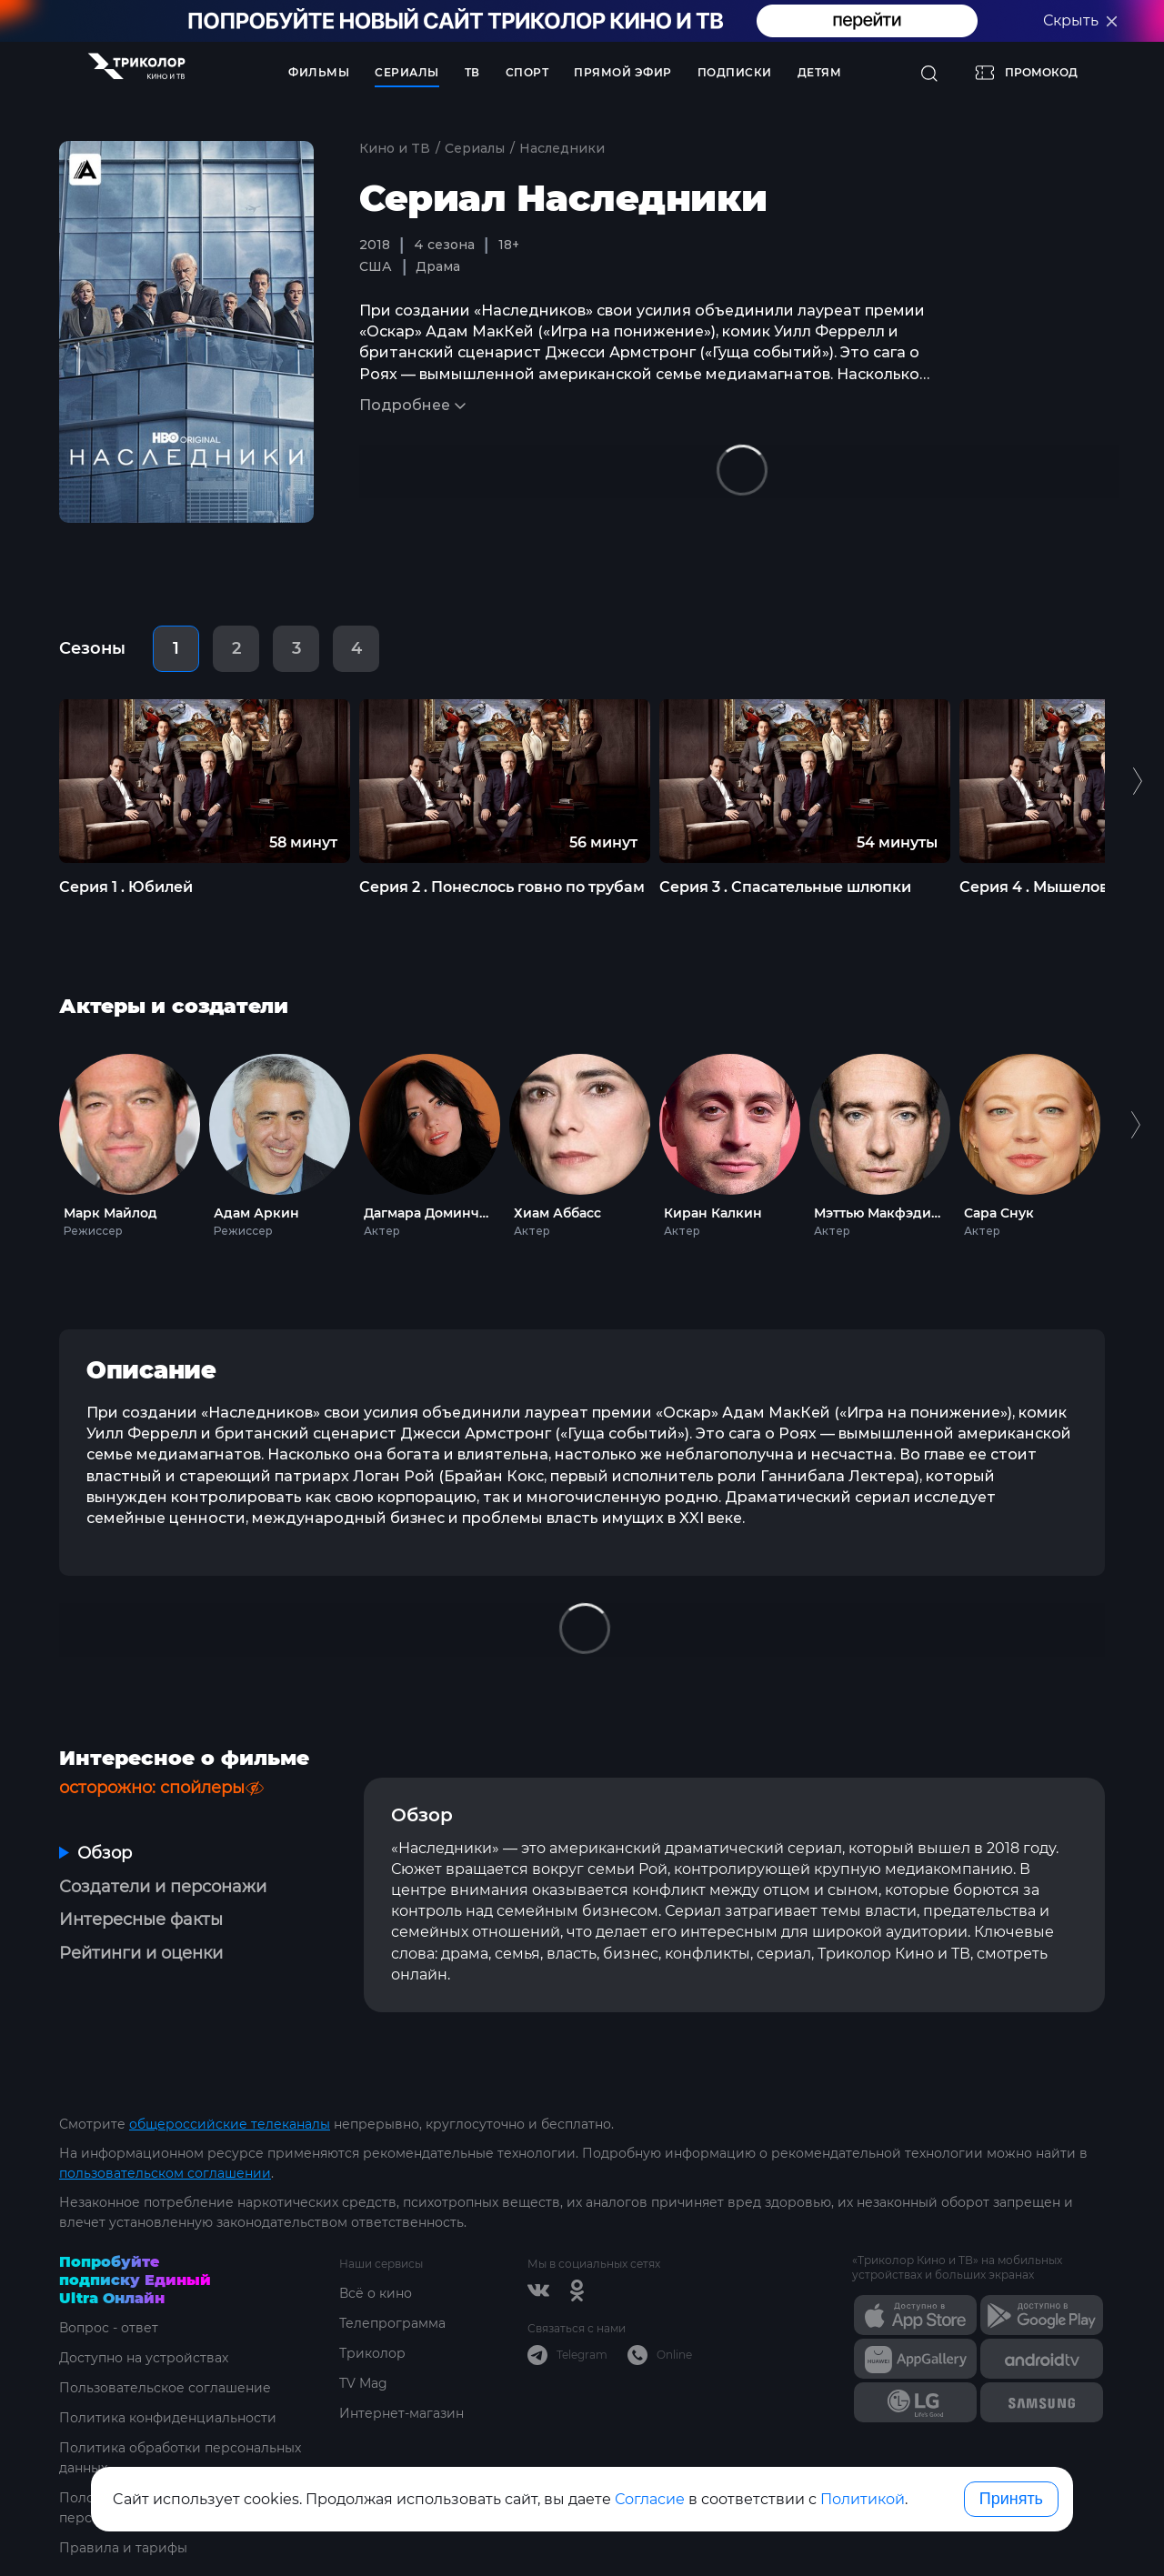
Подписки (734, 72)
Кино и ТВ (394, 148)
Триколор (372, 2353)
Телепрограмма (392, 2323)
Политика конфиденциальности (167, 2418)
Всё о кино (375, 2293)
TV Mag (363, 2383)
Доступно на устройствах (143, 2358)
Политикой (862, 2499)
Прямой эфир (623, 72)
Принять (1011, 2499)
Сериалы (407, 72)
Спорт (527, 72)
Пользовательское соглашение (165, 2388)
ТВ (472, 72)
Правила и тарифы (123, 2548)
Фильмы (318, 72)
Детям (820, 72)
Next (1130, 1141)
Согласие (650, 2499)
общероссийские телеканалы (229, 2124)
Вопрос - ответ (108, 2328)
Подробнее (404, 405)
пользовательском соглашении (165, 2173)
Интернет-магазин (401, 2413)
